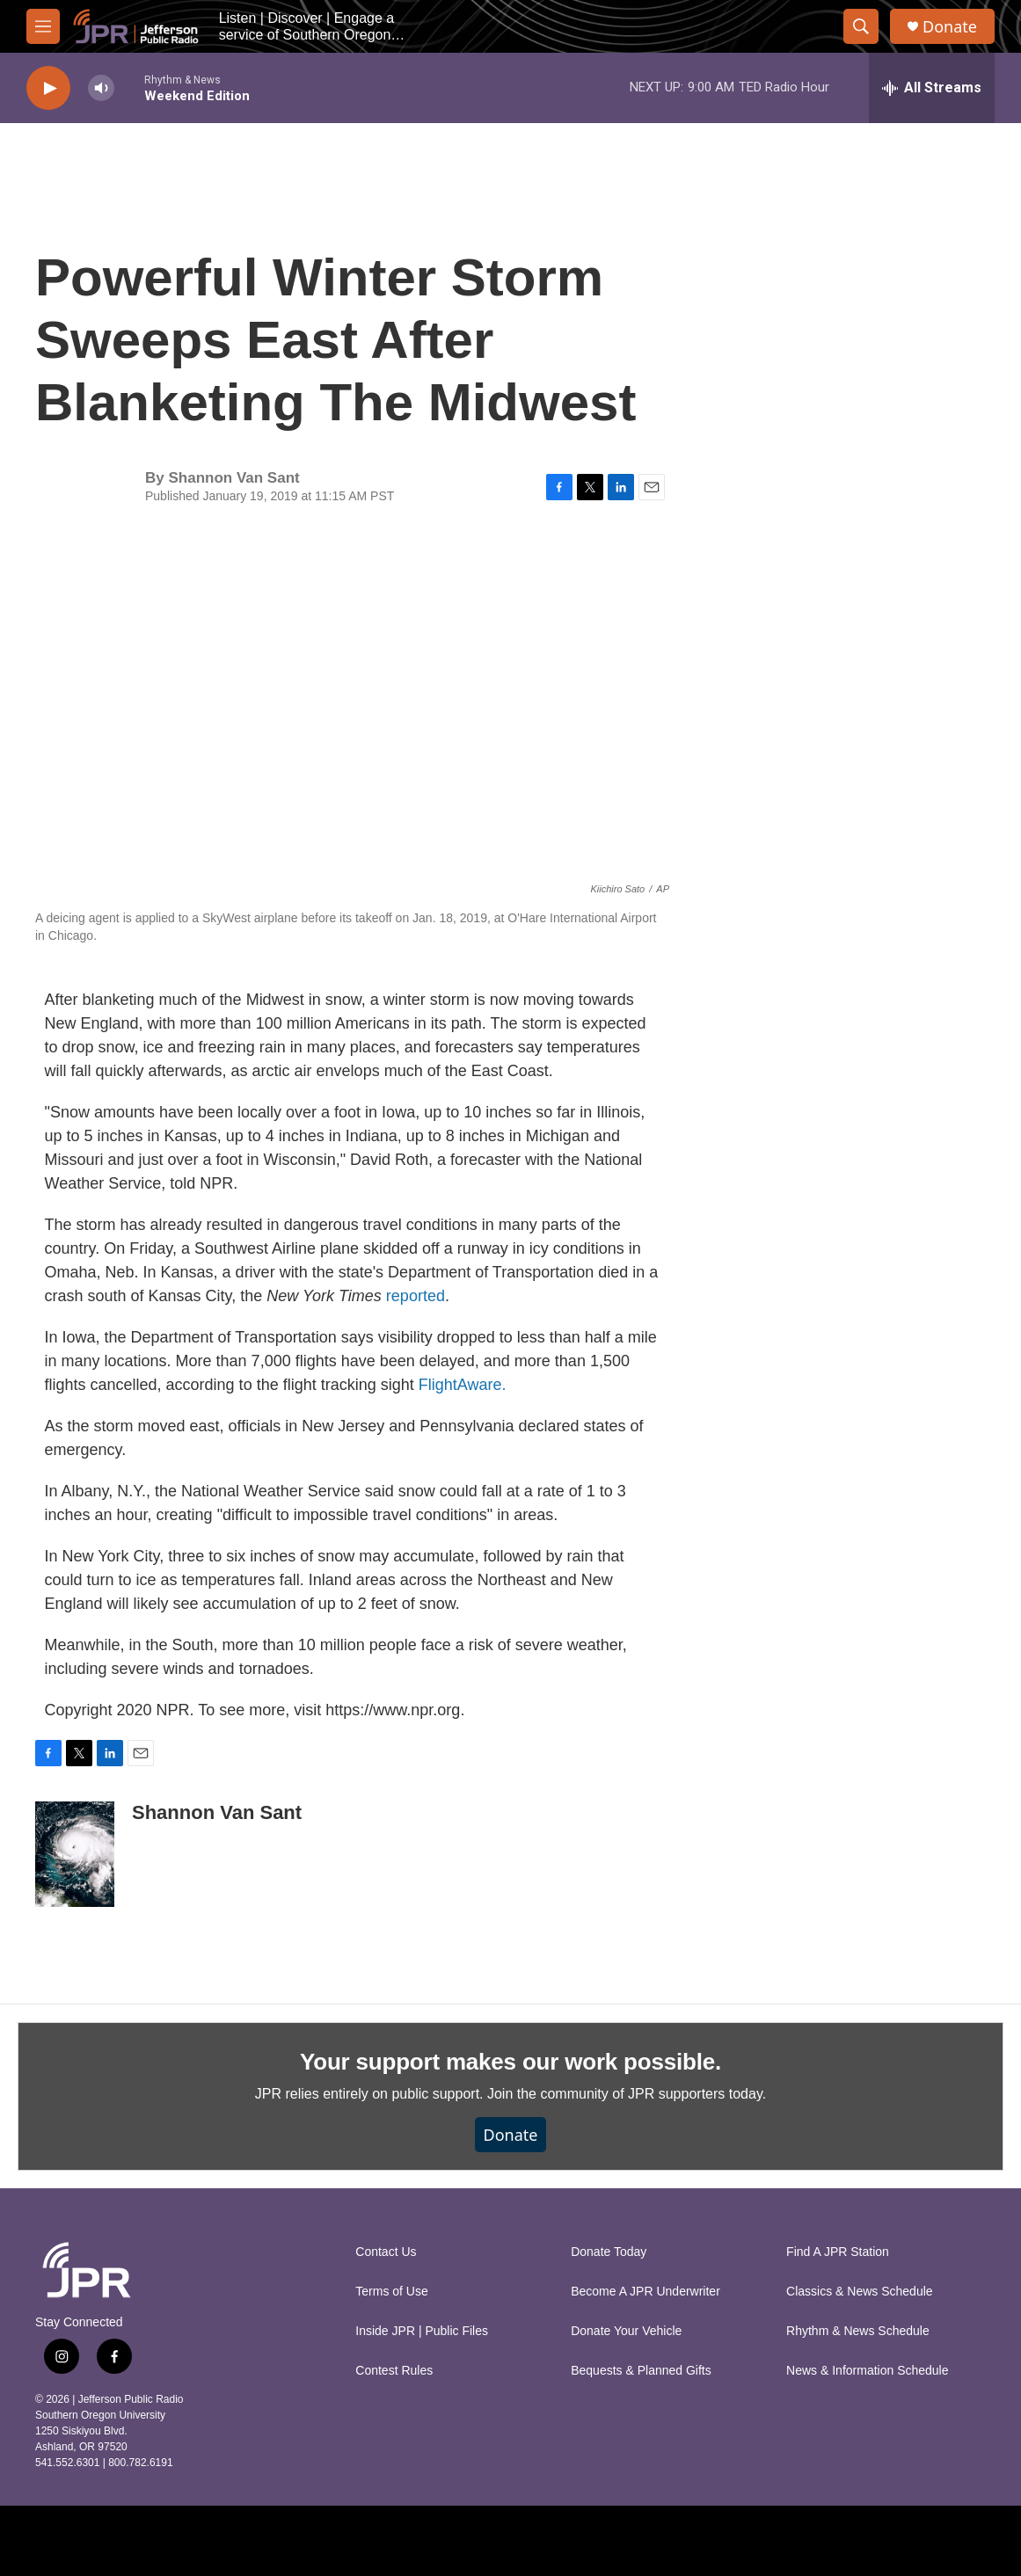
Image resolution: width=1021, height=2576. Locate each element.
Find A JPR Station (837, 2252)
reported (415, 1296)
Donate (950, 27)
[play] (48, 88)
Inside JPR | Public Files (421, 2331)
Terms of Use (391, 2291)
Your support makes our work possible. (510, 2061)
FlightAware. (463, 1385)
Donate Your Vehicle (626, 2331)
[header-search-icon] (861, 26)
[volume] (101, 88)
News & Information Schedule (867, 2370)
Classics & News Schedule (859, 2291)
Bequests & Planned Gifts (641, 2370)
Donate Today (608, 2252)
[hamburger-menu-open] (43, 26)
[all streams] (932, 88)
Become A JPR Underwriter (645, 2291)
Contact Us (385, 2252)
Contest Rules (394, 2370)
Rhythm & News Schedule (858, 2331)
